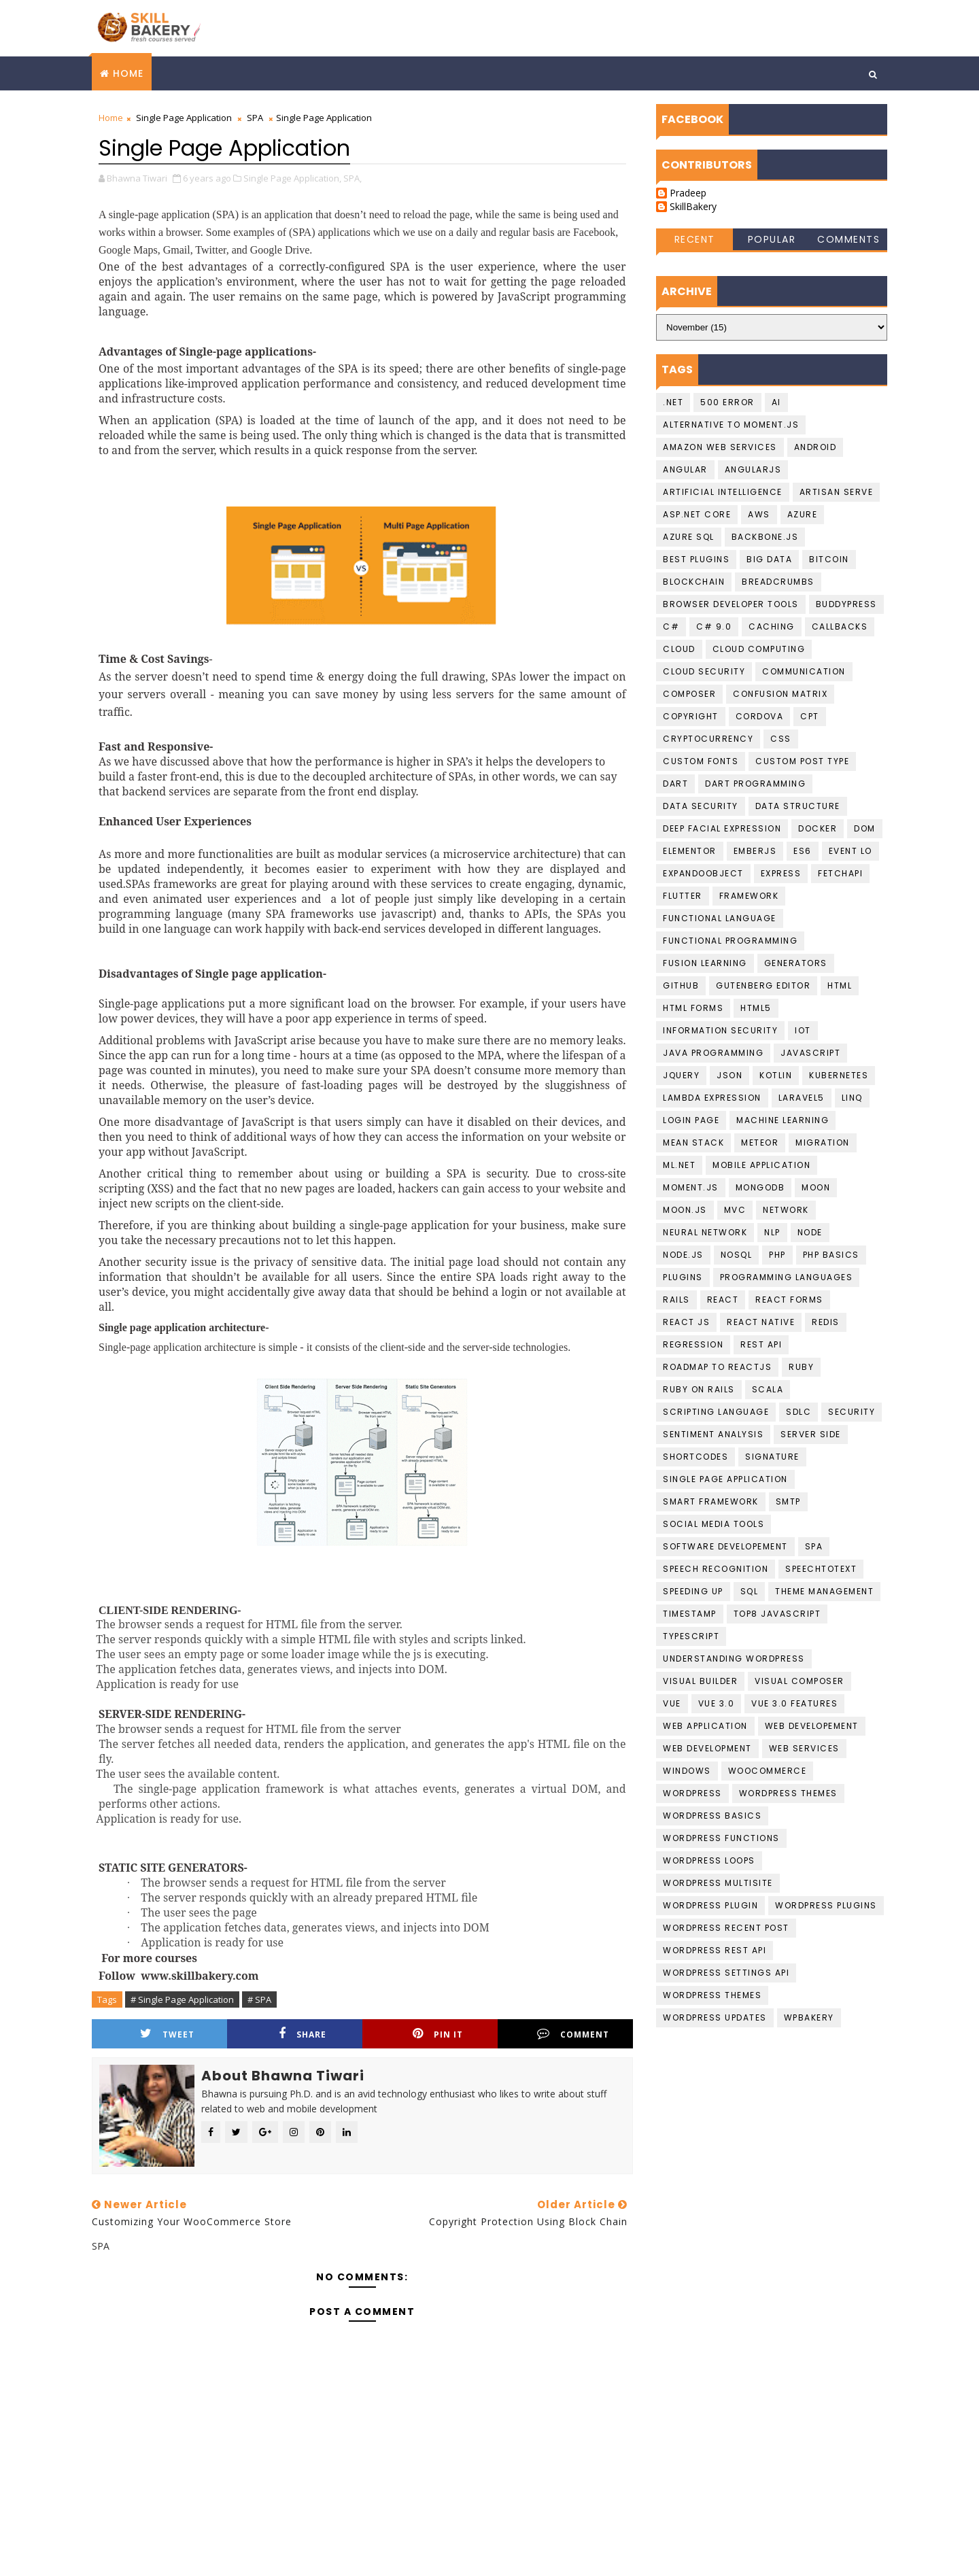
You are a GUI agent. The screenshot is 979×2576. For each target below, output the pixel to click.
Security (851, 1412)
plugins (683, 1277)
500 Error (727, 402)
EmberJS (755, 851)
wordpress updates (715, 2017)
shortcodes (695, 1456)
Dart (675, 783)
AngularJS (753, 469)
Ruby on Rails (699, 1389)
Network (786, 1210)
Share (302, 2033)
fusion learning (705, 963)
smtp (788, 1501)
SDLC (798, 1412)
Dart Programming (755, 783)
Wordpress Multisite (718, 1883)
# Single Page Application (182, 1999)
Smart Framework (711, 1501)
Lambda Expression (712, 1097)
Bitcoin (829, 559)
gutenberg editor (763, 985)
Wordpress (692, 1793)
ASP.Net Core (697, 514)
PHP (777, 1254)
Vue (672, 1703)
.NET (673, 402)
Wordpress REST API (714, 1950)
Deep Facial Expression (722, 828)
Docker (817, 828)
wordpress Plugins (826, 1905)
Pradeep (688, 193)
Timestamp (690, 1613)
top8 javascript (777, 1613)
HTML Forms (693, 1008)
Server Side (810, 1434)
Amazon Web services (720, 447)
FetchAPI (840, 873)
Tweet (167, 2033)
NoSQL (737, 1254)
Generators (795, 963)
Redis (826, 1322)
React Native (761, 1322)
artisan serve (837, 492)
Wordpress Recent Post (726, 1928)
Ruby (801, 1367)
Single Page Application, (292, 178)
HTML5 (756, 1008)
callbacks (840, 626)
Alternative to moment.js (731, 424)
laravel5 (801, 1097)
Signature (772, 1456)
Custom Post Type (802, 761)
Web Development (707, 1748)
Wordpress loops (709, 1860)
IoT (803, 1030)
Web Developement (812, 1726)
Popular (772, 239)
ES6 (802, 851)
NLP (772, 1232)
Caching (772, 626)
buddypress (846, 604)
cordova (760, 716)
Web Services (804, 1748)
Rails (676, 1299)
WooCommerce (767, 1770)
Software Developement (725, 1546)
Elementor (690, 851)
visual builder (700, 1681)
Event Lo (850, 851)
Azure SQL (689, 537)
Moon (816, 1187)
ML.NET (679, 1165)
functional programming (730, 940)
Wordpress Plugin (710, 1905)
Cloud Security (704, 671)
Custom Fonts (700, 761)
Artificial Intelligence (723, 492)
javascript (810, 1053)
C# (671, 626)
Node (810, 1232)
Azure (802, 514)
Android (815, 447)
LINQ (852, 1097)
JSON (729, 1075)
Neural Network (705, 1232)
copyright (691, 716)
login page (691, 1120)
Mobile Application (761, 1165)
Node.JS (683, 1254)
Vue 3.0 (716, 1703)
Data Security (700, 806)
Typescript (691, 1636)
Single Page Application (184, 117)
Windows (687, 1770)
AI (776, 402)
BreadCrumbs (778, 581)
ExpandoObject (703, 873)
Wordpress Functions (721, 1838)
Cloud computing (759, 649)
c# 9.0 (714, 626)
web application (705, 1726)
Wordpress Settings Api (726, 1972)
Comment (573, 2033)
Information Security (720, 1030)
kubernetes (838, 1075)
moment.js (691, 1187)
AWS (759, 514)
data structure (797, 806)
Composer (689, 694)
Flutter (682, 895)
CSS (780, 738)
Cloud (679, 649)
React (723, 1299)
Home (128, 73)
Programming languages (786, 1277)
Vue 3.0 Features (794, 1703)
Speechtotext (821, 1569)
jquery (681, 1075)
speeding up (693, 1591)
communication (804, 671)
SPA (255, 117)
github (681, 985)
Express (781, 873)
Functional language (719, 918)
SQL (749, 1591)
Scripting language (716, 1412)
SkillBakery (693, 207)
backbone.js (765, 537)
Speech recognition (715, 1569)
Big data (769, 559)
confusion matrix (780, 694)
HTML (839, 985)
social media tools (713, 1524)
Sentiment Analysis (713, 1434)
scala (768, 1389)
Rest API (761, 1344)
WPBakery (809, 2017)
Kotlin (775, 1075)
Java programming (713, 1053)
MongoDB (760, 1187)
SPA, (352, 178)
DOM (865, 828)
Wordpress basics (712, 1815)
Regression (693, 1344)
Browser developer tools (731, 604)
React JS (686, 1322)
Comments (848, 239)
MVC (735, 1210)
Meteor (759, 1142)
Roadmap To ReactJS (717, 1367)
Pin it (438, 2033)
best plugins (696, 559)
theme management (824, 1591)
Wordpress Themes (788, 1793)
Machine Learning (782, 1120)
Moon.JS (685, 1210)
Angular (685, 469)
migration (822, 1142)
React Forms (789, 1299)
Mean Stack (693, 1142)
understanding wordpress (734, 1658)
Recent (694, 239)
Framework (749, 895)
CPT (809, 716)
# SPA (259, 1999)
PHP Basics (831, 1254)
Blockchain (694, 581)
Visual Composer (799, 1681)
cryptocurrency (708, 738)
